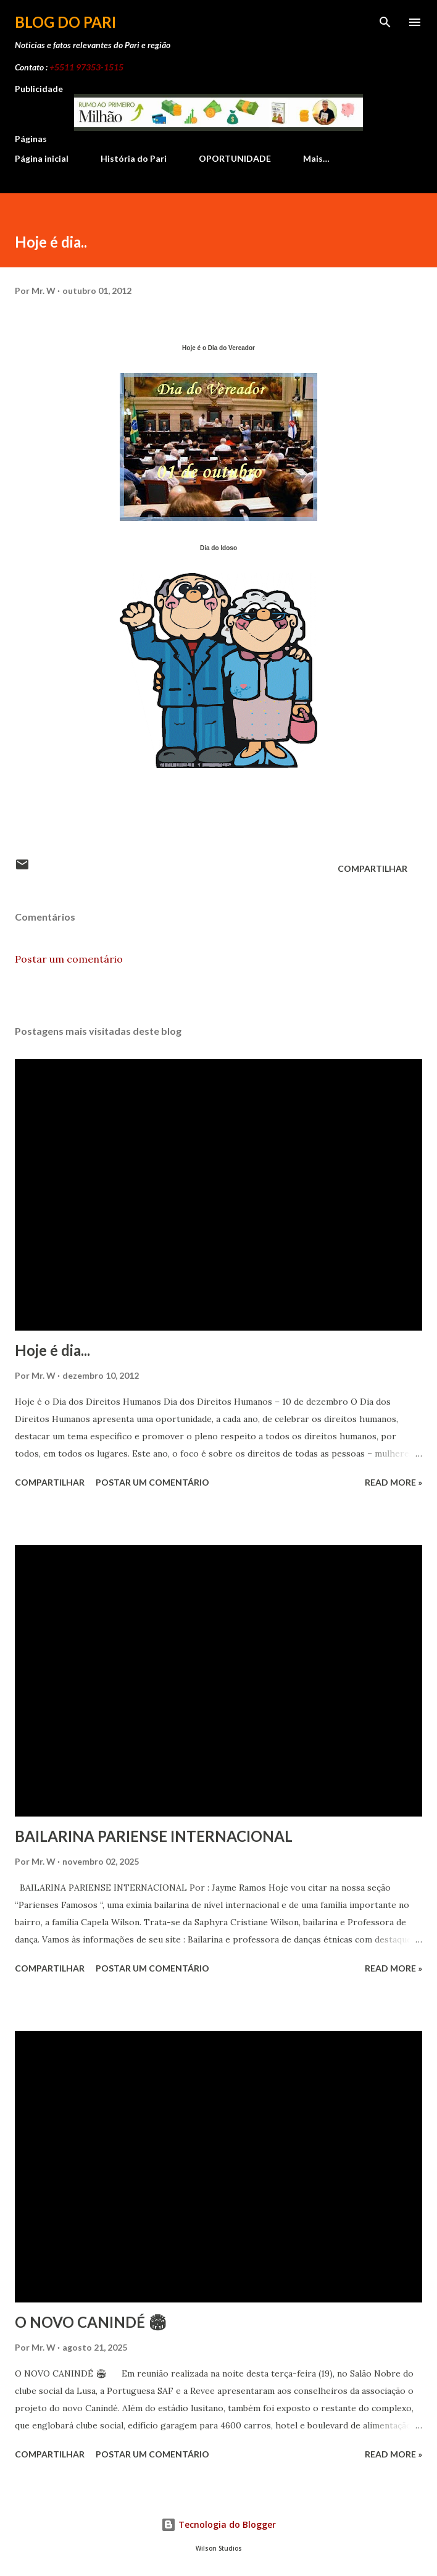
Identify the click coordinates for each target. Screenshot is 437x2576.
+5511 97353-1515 (86, 67)
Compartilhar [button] (372, 868)
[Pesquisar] (385, 22)
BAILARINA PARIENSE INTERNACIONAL (154, 1836)
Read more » (393, 1482)
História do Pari (134, 158)
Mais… (316, 158)
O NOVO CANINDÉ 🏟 (91, 2322)
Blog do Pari (65, 22)
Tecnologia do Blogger (218, 2524)
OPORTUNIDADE (235, 158)
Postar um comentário (69, 959)
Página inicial (42, 158)
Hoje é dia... (52, 1350)
